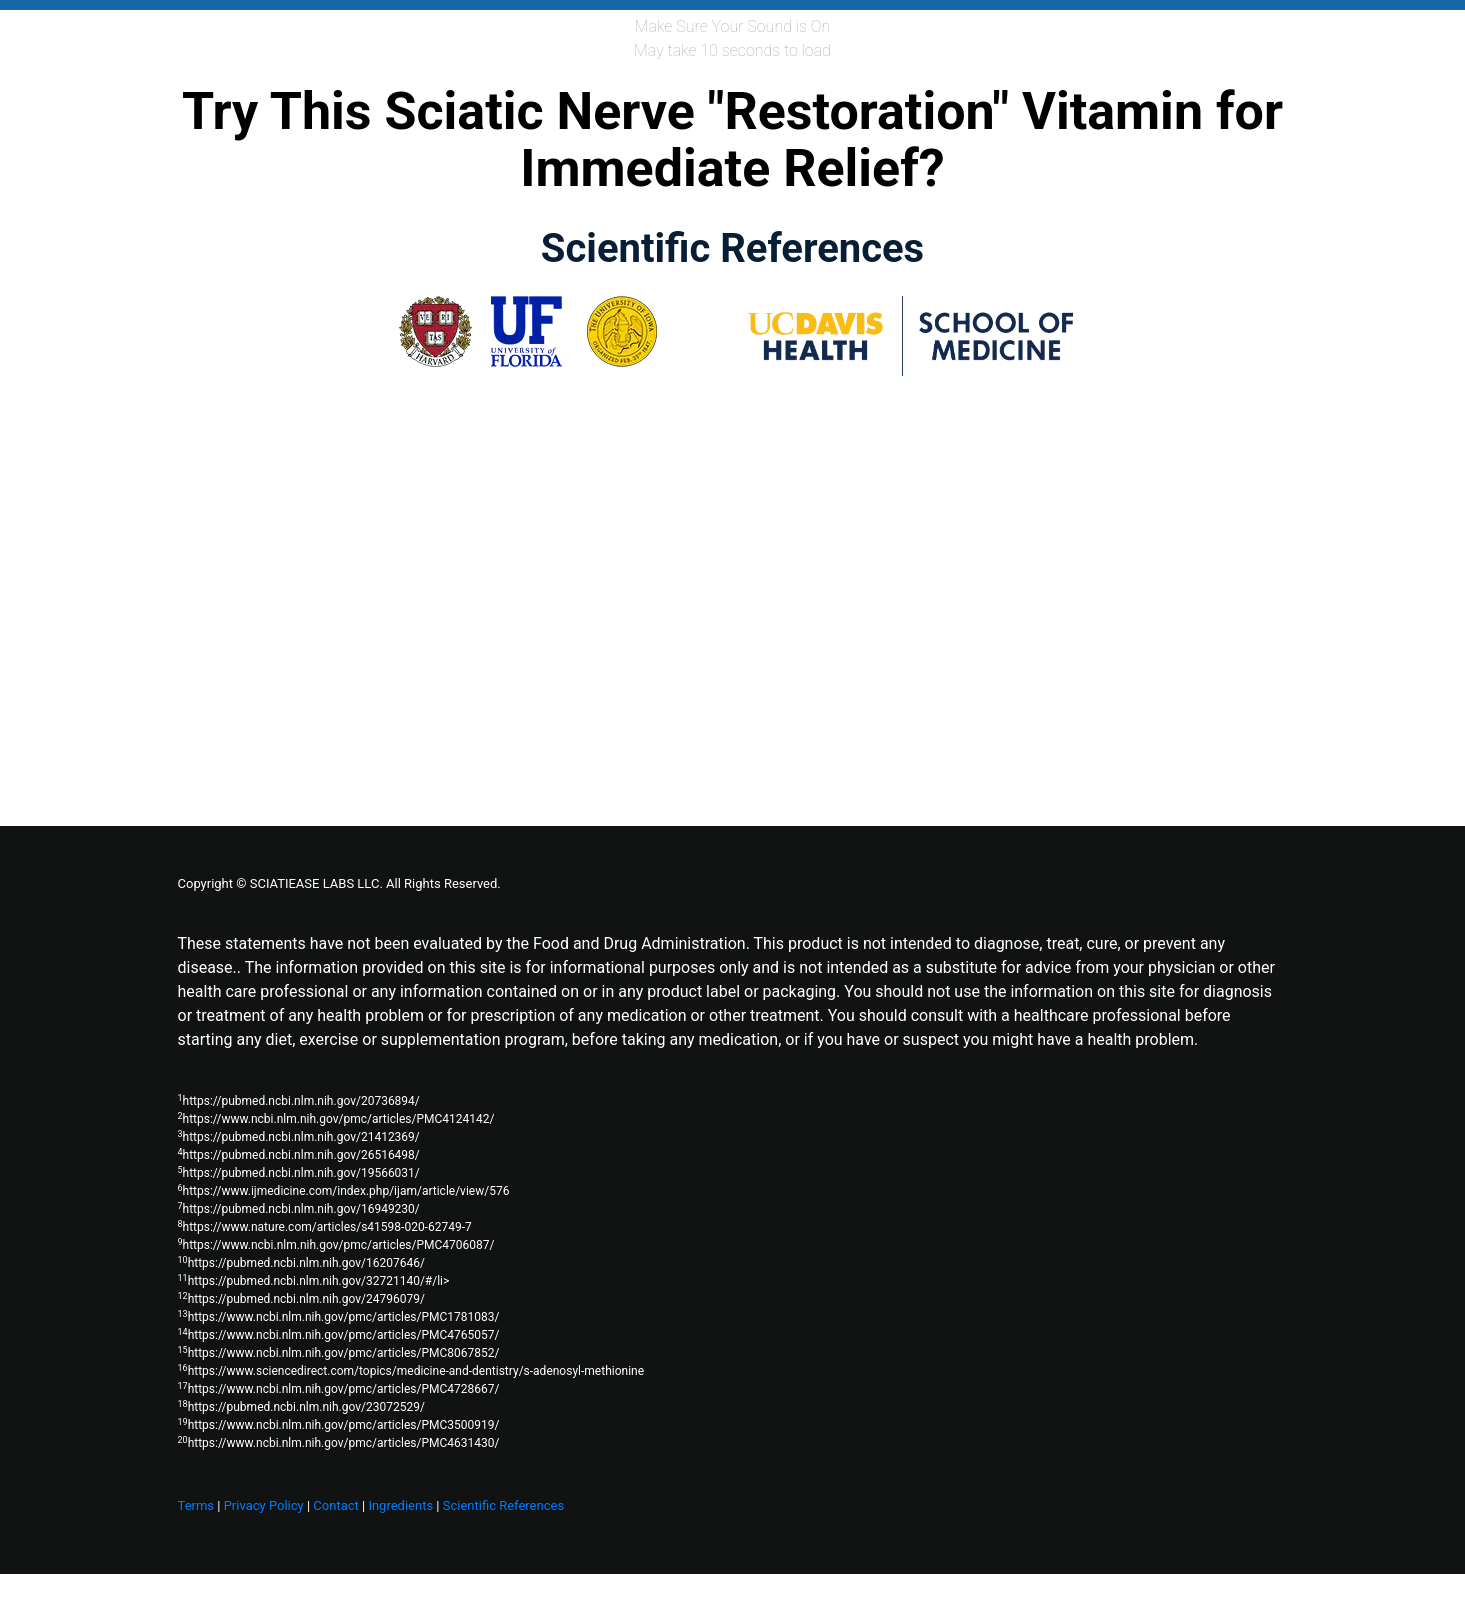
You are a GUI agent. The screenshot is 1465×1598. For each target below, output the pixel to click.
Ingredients (400, 1505)
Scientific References (503, 1505)
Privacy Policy (264, 1505)
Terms (196, 1505)
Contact (335, 1505)
